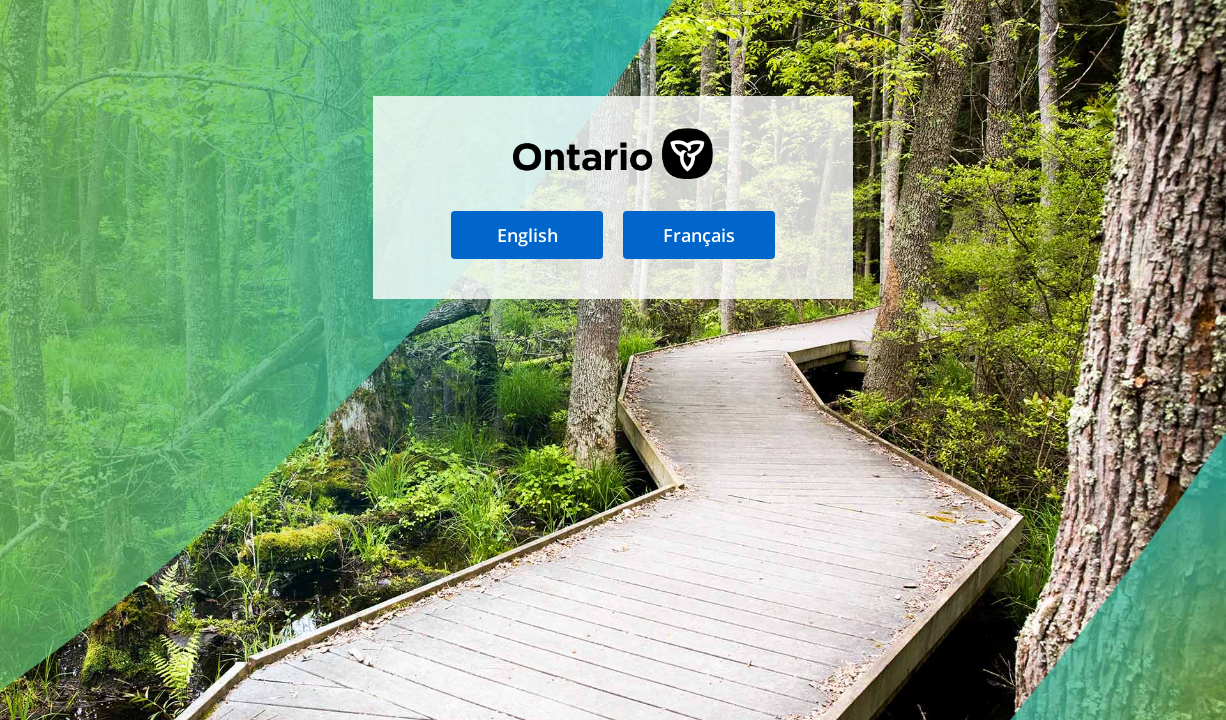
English (527, 235)
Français (699, 235)
